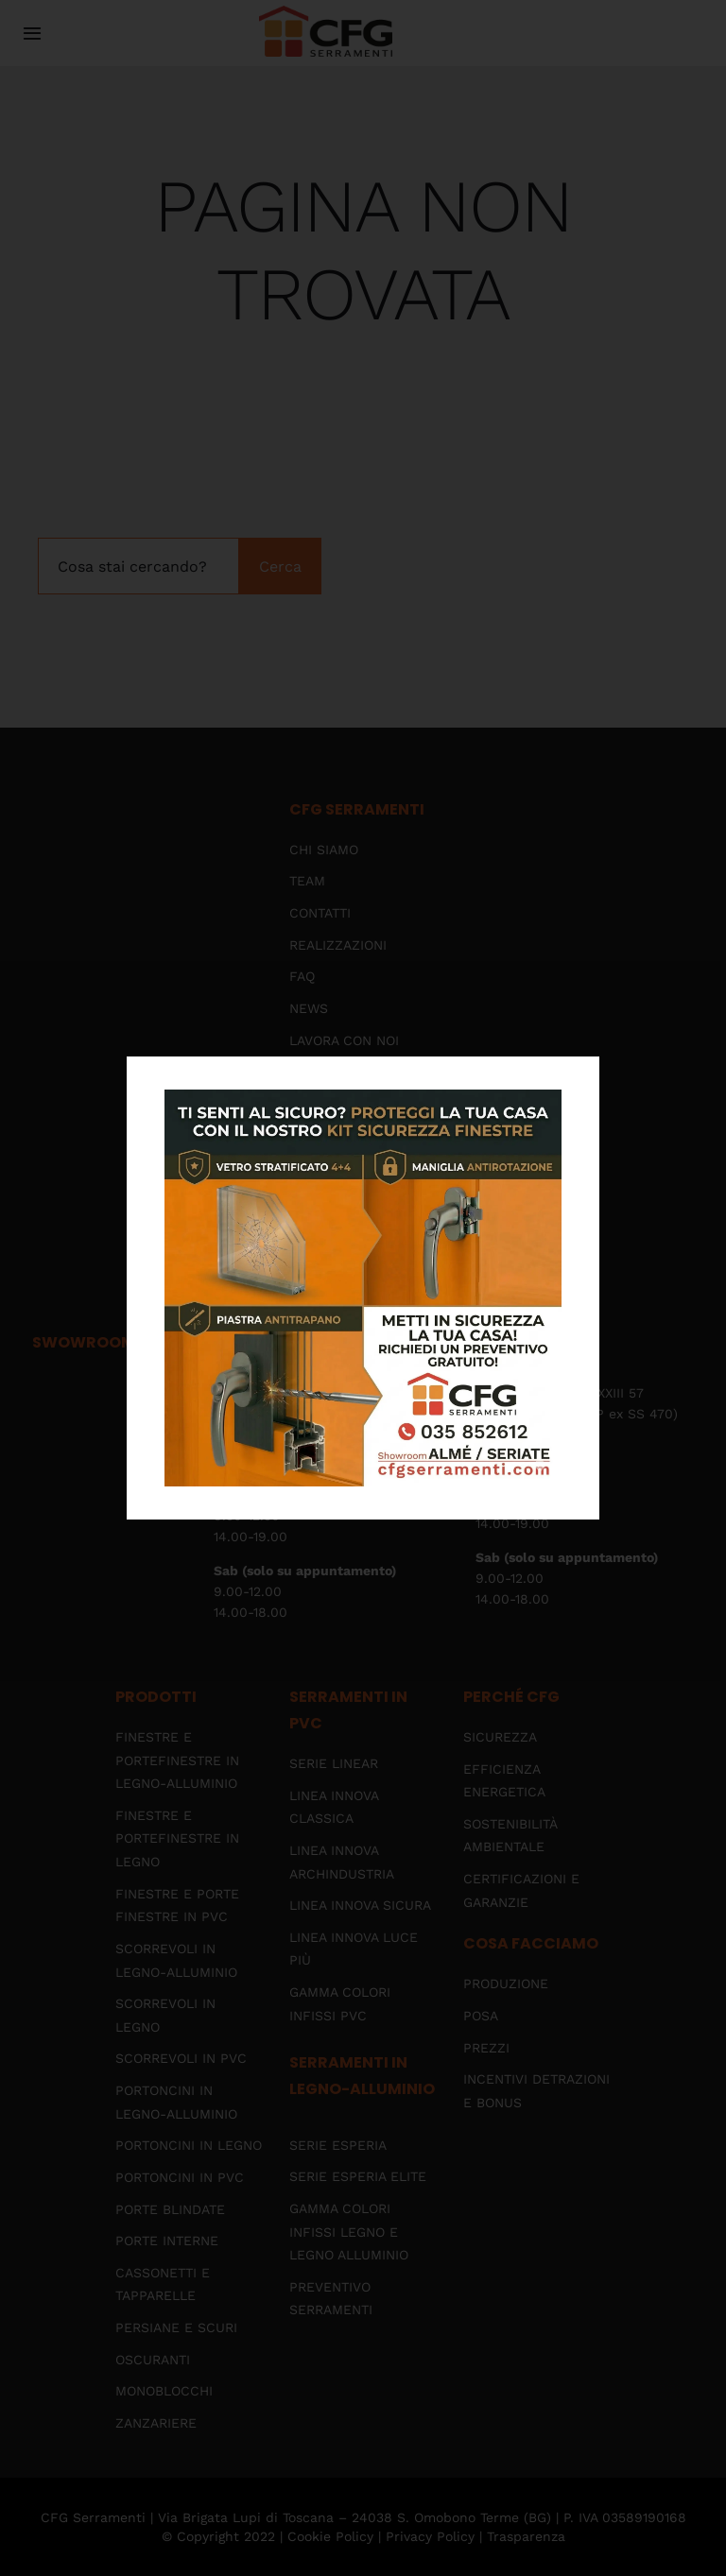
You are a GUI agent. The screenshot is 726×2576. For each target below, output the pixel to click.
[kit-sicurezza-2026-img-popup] (363, 1097)
